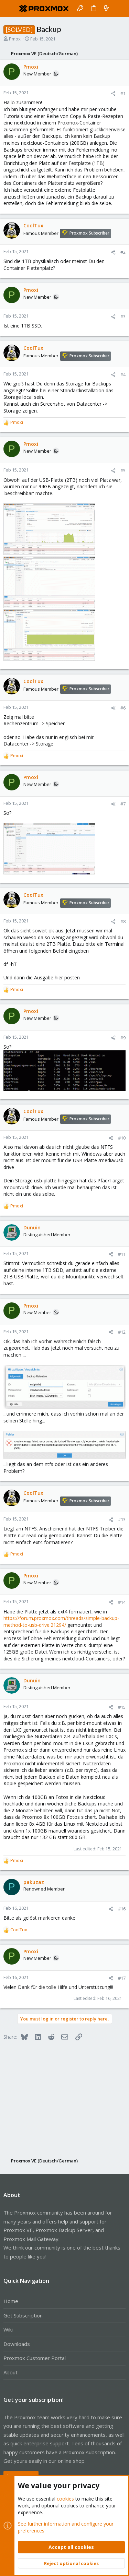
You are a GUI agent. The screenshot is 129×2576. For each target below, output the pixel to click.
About (10, 2372)
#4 (123, 374)
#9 (123, 1038)
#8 (123, 921)
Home (10, 2301)
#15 (122, 1707)
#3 (123, 316)
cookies (65, 2498)
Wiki (8, 2329)
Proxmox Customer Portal (34, 2357)
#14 (122, 1602)
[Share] (113, 93)
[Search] (119, 8)
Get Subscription (23, 2315)
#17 (122, 1978)
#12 (122, 1332)
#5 (123, 470)
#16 (122, 1909)
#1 (123, 93)
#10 (122, 1138)
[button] (10, 8)
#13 (122, 1519)
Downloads (16, 2343)
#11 (122, 1254)
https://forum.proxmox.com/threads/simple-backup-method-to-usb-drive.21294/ (61, 1621)
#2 (123, 252)
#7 (123, 804)
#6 (123, 708)
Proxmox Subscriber (89, 233)
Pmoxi (15, 39)
